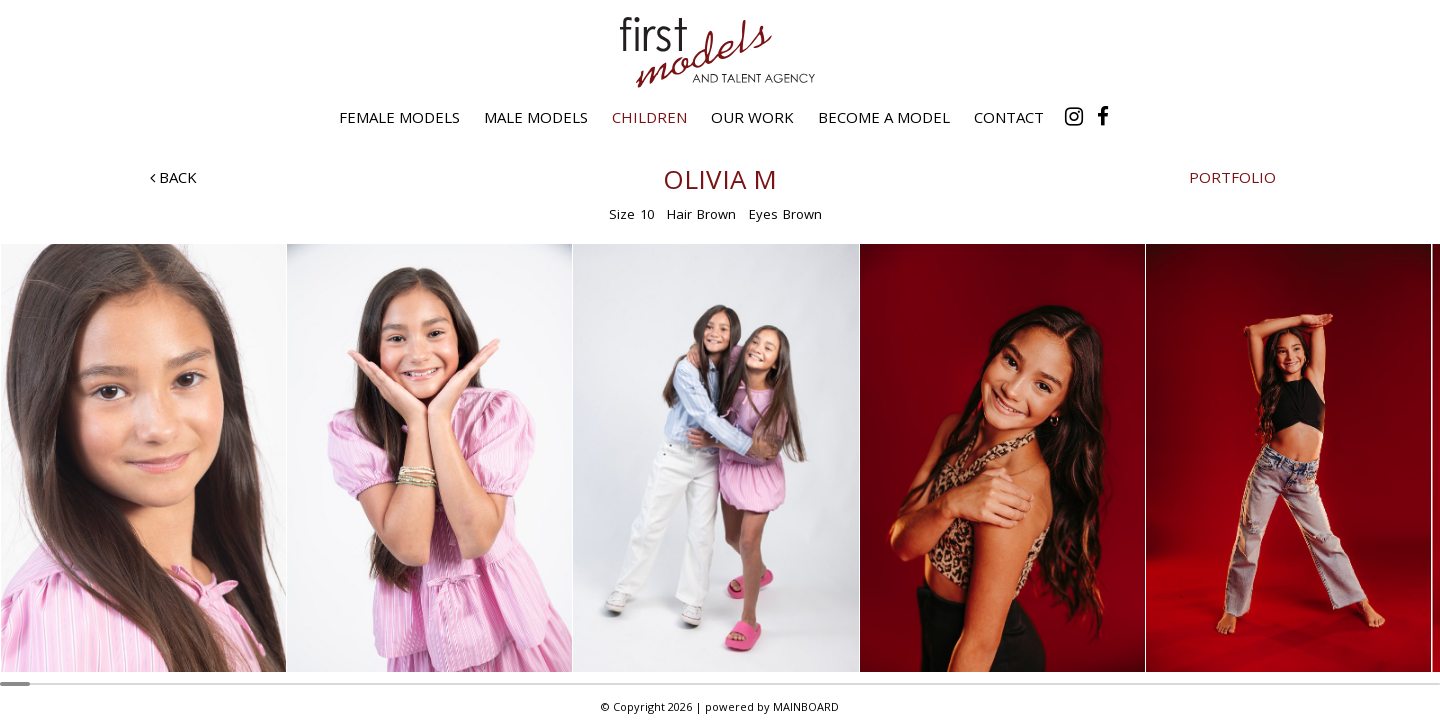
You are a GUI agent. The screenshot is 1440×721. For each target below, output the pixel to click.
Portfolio (1232, 177)
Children (649, 117)
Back (173, 177)
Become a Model (884, 117)
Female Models (399, 117)
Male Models (536, 117)
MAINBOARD (806, 706)
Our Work (752, 117)
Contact (1009, 117)
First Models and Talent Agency (720, 52)
